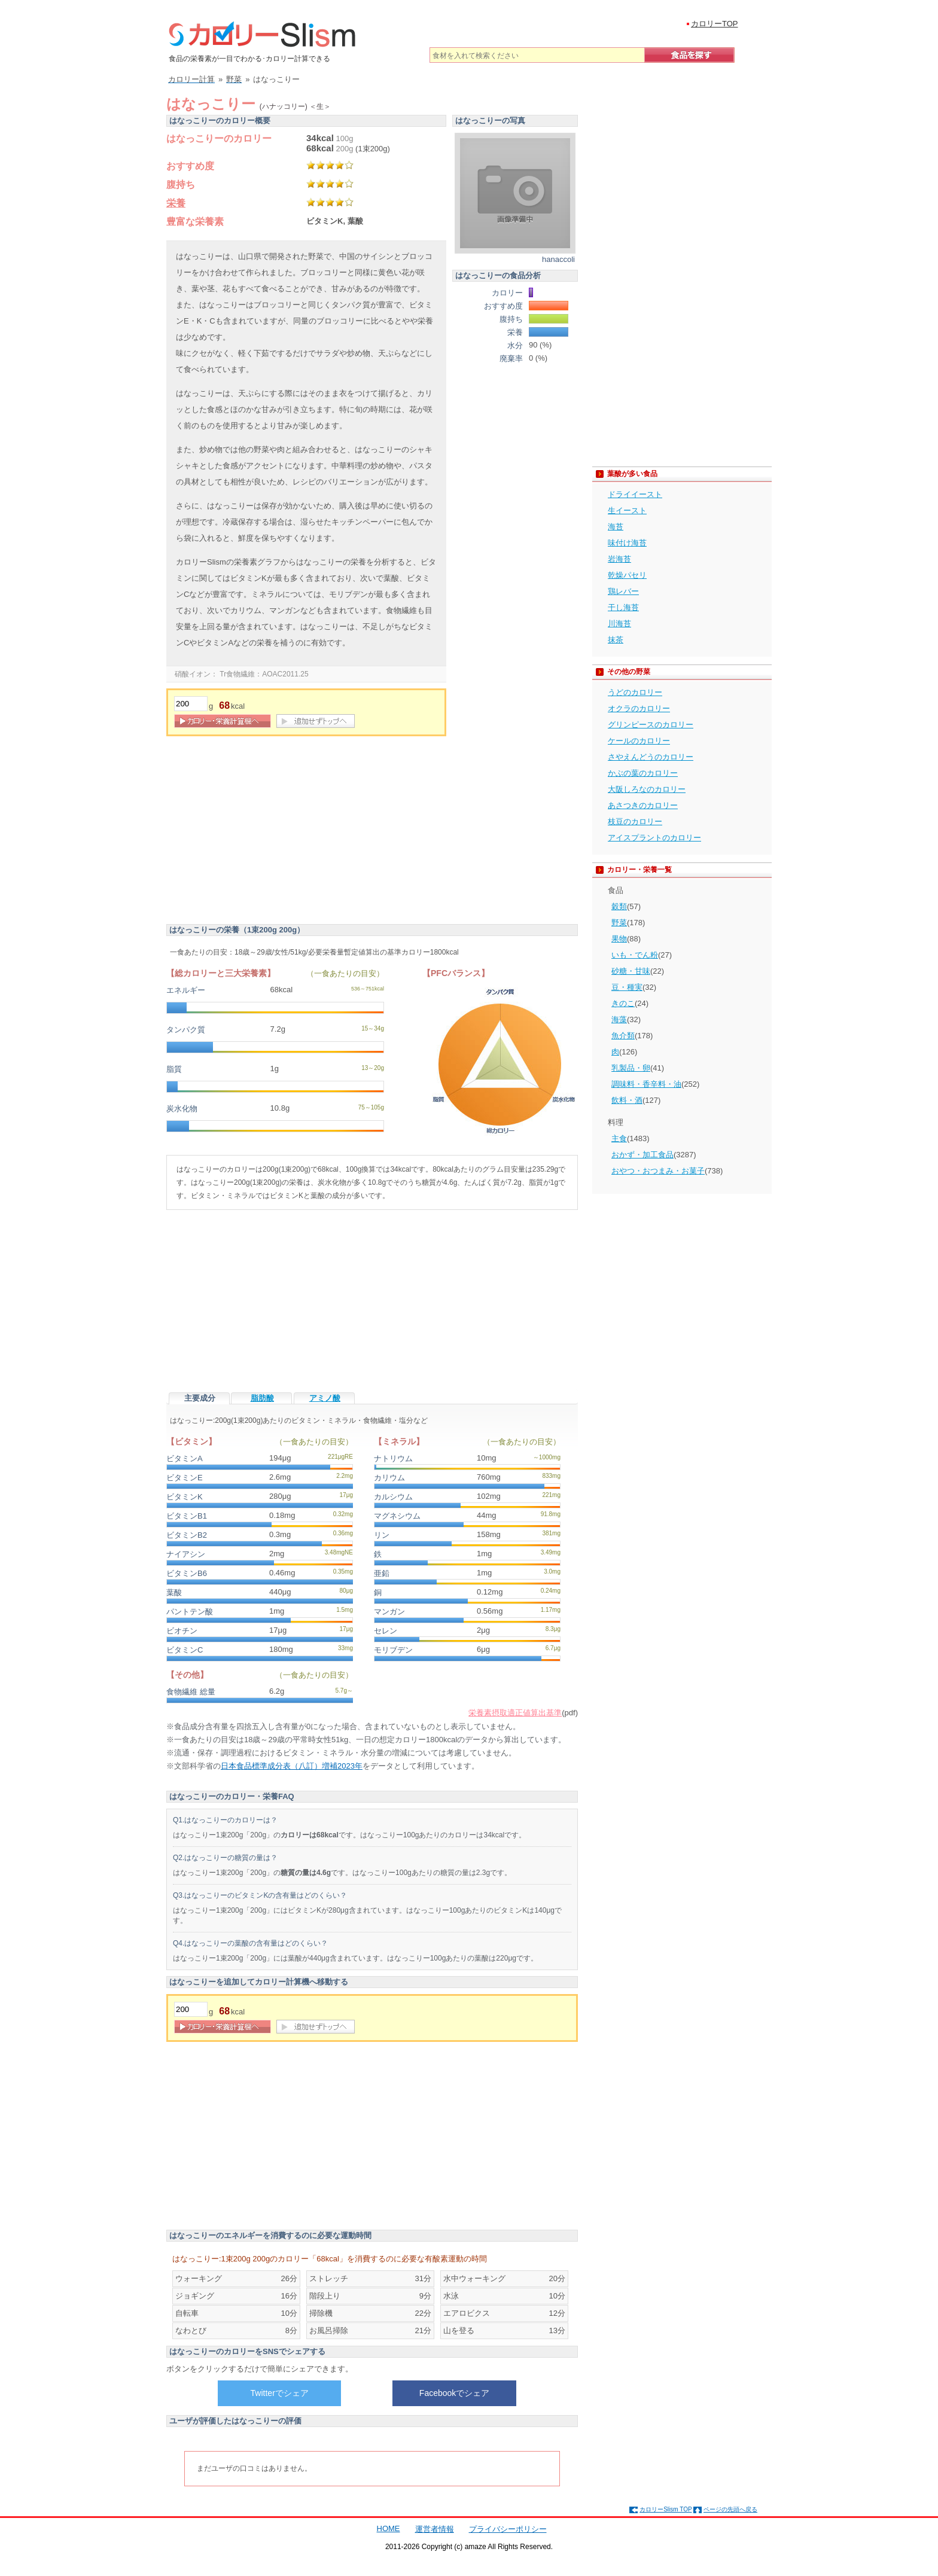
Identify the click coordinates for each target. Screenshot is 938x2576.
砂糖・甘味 (630, 971)
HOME (388, 2528)
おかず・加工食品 (642, 1154)
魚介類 (623, 1035)
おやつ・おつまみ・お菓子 (658, 1170)
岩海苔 (619, 558)
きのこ (623, 1003)
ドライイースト (635, 494)
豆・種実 (626, 987)
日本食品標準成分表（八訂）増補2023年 (292, 1765)
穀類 (619, 906)
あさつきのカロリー (643, 805)
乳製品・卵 (630, 1067)
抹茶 (615, 639)
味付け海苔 (627, 542)
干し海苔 (623, 607)
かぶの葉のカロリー (643, 773)
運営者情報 (434, 2529)
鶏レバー (623, 591)
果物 (619, 938)
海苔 (615, 526)
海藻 (619, 1019)
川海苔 (619, 623)
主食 (619, 1138)
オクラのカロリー (639, 708)
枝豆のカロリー (635, 821)
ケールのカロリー (639, 740)
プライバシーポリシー (508, 2529)
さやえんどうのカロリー (650, 756)
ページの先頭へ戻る (730, 2509)
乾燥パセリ (627, 575)
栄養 (175, 203)
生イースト (627, 510)
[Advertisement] (266, 832)
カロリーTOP (714, 23)
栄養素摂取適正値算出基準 (515, 1712)
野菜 (619, 922)
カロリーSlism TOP (665, 2509)
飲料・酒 (626, 1100)
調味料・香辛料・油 (646, 1084)
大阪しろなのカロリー (647, 789)
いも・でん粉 (634, 954)
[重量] (191, 703)
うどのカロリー (635, 692)
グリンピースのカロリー (650, 724)
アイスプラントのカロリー (654, 837)
